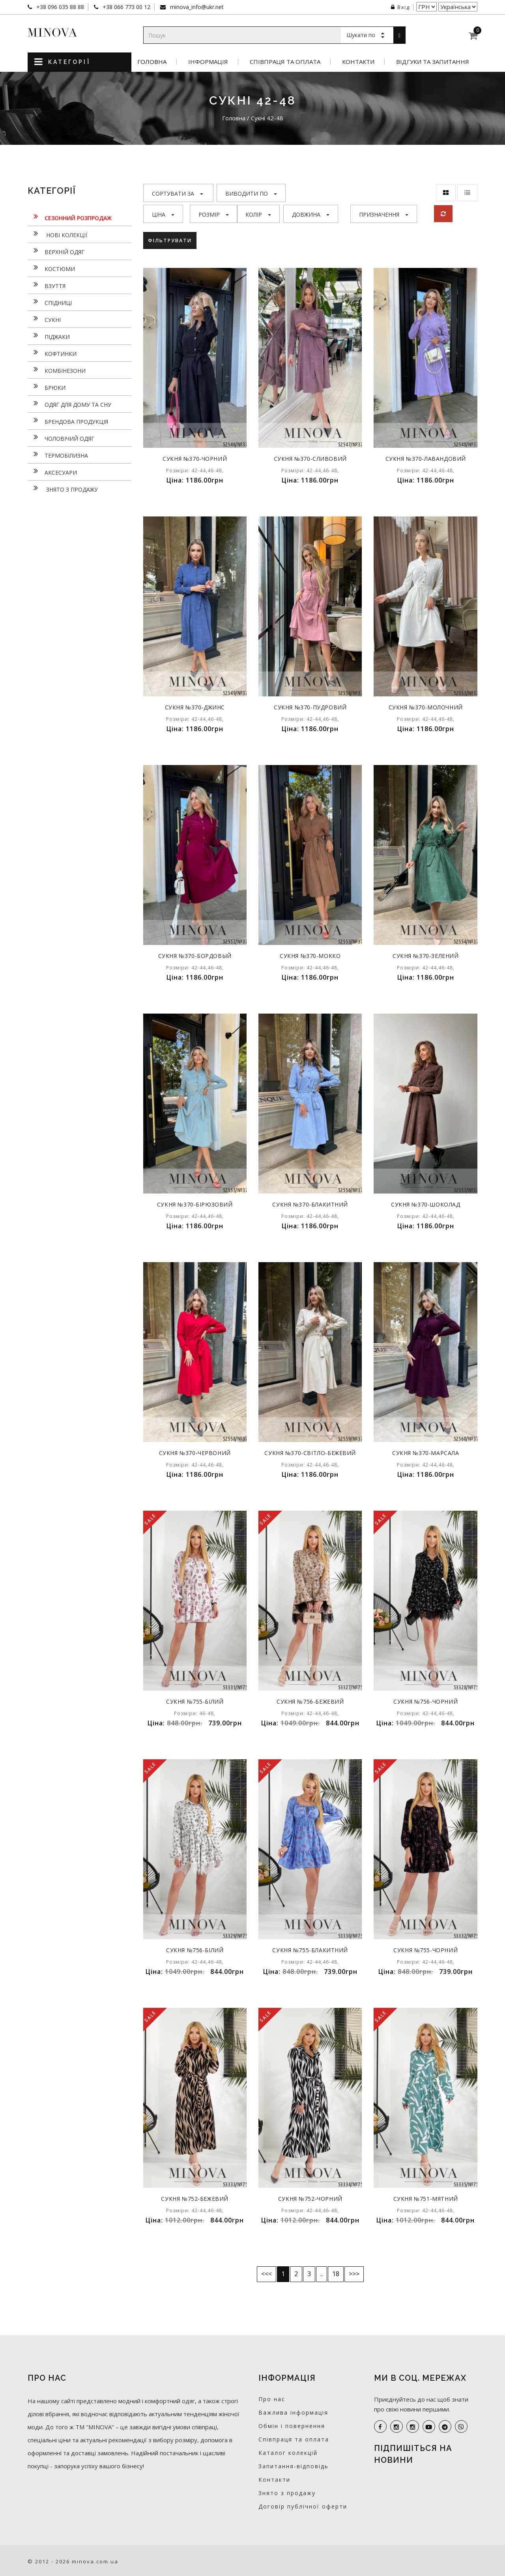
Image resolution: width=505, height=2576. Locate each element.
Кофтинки (52, 352)
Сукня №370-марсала (425, 1453)
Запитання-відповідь (293, 2466)
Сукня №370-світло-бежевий (310, 1453)
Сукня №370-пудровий (310, 707)
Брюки (46, 386)
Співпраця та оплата (285, 62)
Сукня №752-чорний (310, 2198)
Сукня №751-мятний (425, 2198)
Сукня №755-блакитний (310, 1950)
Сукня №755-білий (195, 1701)
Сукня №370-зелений (425, 956)
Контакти (358, 62)
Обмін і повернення (291, 2426)
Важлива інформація (293, 2412)
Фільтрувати (171, 240)
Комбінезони (57, 369)
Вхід (400, 7)
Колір (258, 214)
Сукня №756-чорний (425, 1701)
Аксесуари (52, 471)
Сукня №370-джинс (194, 707)
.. (321, 2273)
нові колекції (57, 234)
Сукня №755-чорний (425, 1950)
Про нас (271, 2399)
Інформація (208, 62)
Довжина (310, 214)
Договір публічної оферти (302, 2506)
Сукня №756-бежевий (310, 1701)
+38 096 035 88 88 (59, 7)
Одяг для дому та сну (69, 403)
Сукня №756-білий (195, 1950)
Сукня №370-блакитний (310, 1204)
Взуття (46, 285)
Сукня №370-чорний (194, 458)
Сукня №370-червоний (194, 1453)
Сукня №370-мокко (310, 956)
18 (335, 2273)
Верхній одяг (56, 251)
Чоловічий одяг (61, 437)
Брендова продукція (68, 420)
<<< (266, 2273)
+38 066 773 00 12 (125, 7)
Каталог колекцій (288, 2452)
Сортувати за (177, 193)
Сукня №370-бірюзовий (194, 1204)
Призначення (383, 214)
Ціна (163, 214)
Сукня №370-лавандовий (425, 458)
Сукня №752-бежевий (195, 2198)
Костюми (51, 268)
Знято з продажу (63, 488)
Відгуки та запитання (432, 62)
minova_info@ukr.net (196, 7)
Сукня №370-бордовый (195, 956)
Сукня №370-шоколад (425, 1204)
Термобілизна (58, 454)
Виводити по (251, 193)
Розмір (213, 214)
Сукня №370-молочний (425, 707)
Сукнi (44, 319)
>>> (354, 2273)
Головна (151, 62)
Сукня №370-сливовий (310, 458)
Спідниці (50, 302)
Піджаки (49, 335)
